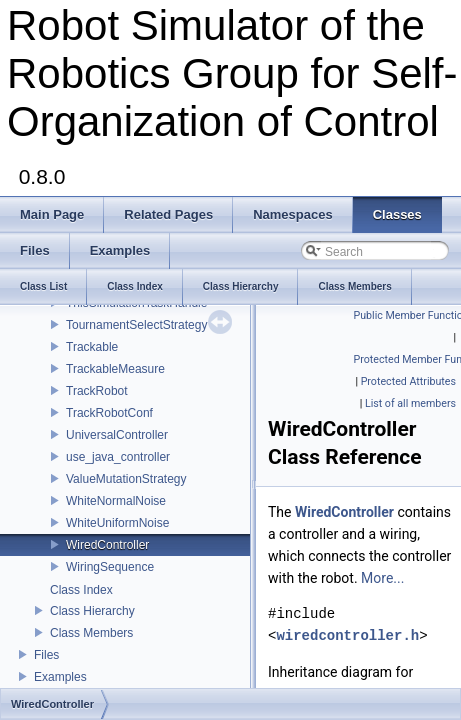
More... (382, 578)
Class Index (81, 590)
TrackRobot (97, 391)
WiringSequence (110, 567)
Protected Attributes (408, 381)
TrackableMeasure (115, 369)
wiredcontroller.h (347, 635)
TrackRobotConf (109, 413)
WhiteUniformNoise (117, 523)
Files (46, 655)
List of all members (410, 403)
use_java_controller (118, 457)
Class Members (91, 633)
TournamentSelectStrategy (136, 325)
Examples (60, 677)
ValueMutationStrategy (126, 479)
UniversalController (117, 435)
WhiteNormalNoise (116, 501)
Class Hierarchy (92, 611)
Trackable (92, 347)
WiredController (107, 545)
